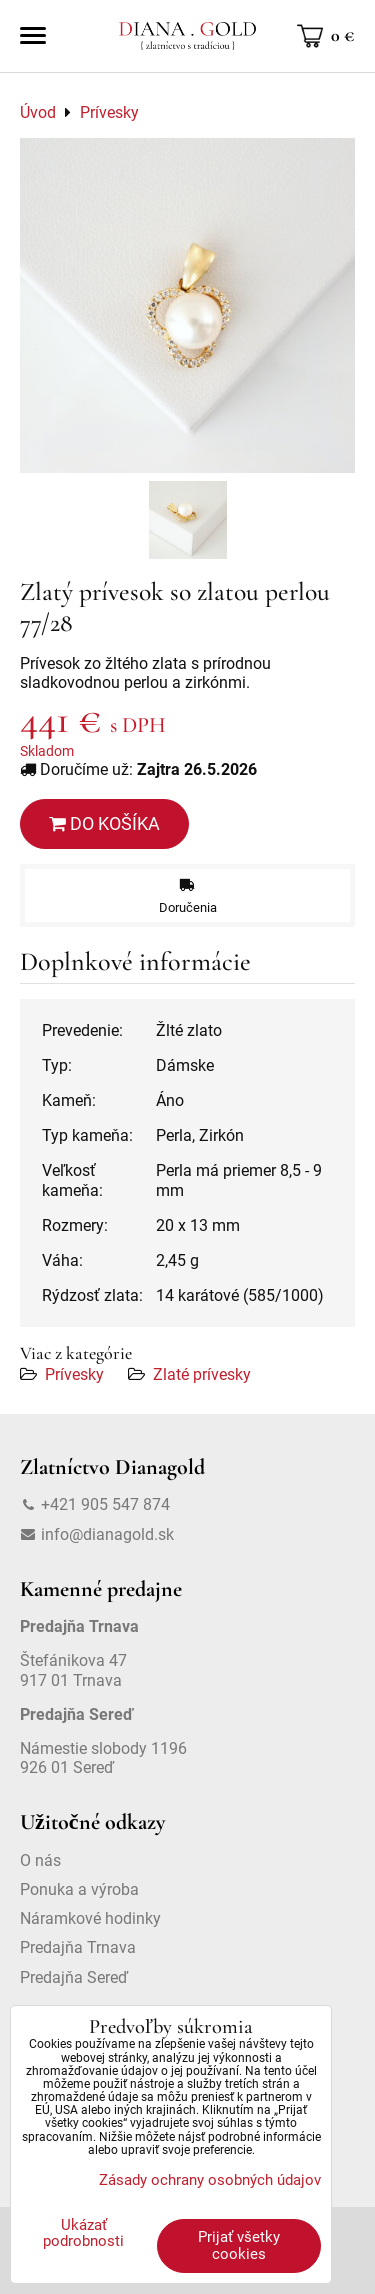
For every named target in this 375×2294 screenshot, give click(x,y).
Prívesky (74, 1374)
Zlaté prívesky (202, 1374)
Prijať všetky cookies (239, 2245)
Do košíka (104, 823)
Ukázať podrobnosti (83, 2233)
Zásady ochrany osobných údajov (210, 2180)
